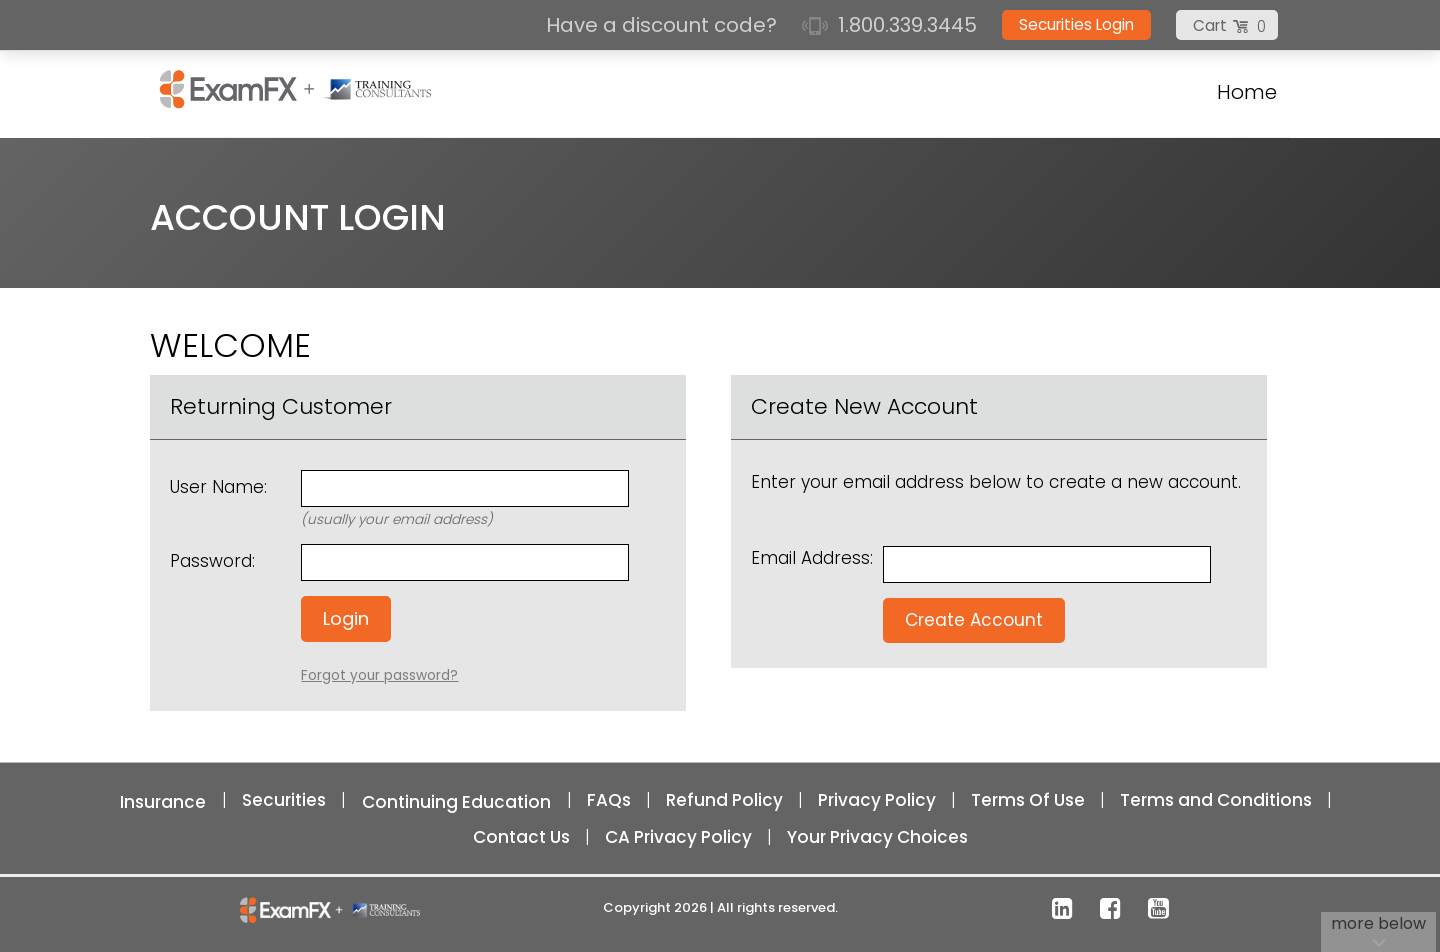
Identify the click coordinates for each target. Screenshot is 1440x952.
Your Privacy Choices (877, 837)
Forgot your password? (379, 675)
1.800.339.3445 (889, 25)
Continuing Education (456, 802)
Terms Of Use (1028, 800)
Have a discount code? (664, 25)
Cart (1210, 25)
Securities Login (1076, 24)
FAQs (609, 800)
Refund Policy (724, 800)
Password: (212, 561)
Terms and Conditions (1216, 800)
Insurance (163, 802)
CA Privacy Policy (678, 837)
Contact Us (521, 837)
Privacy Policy (877, 800)
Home (1247, 92)
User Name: (218, 487)
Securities (284, 800)
